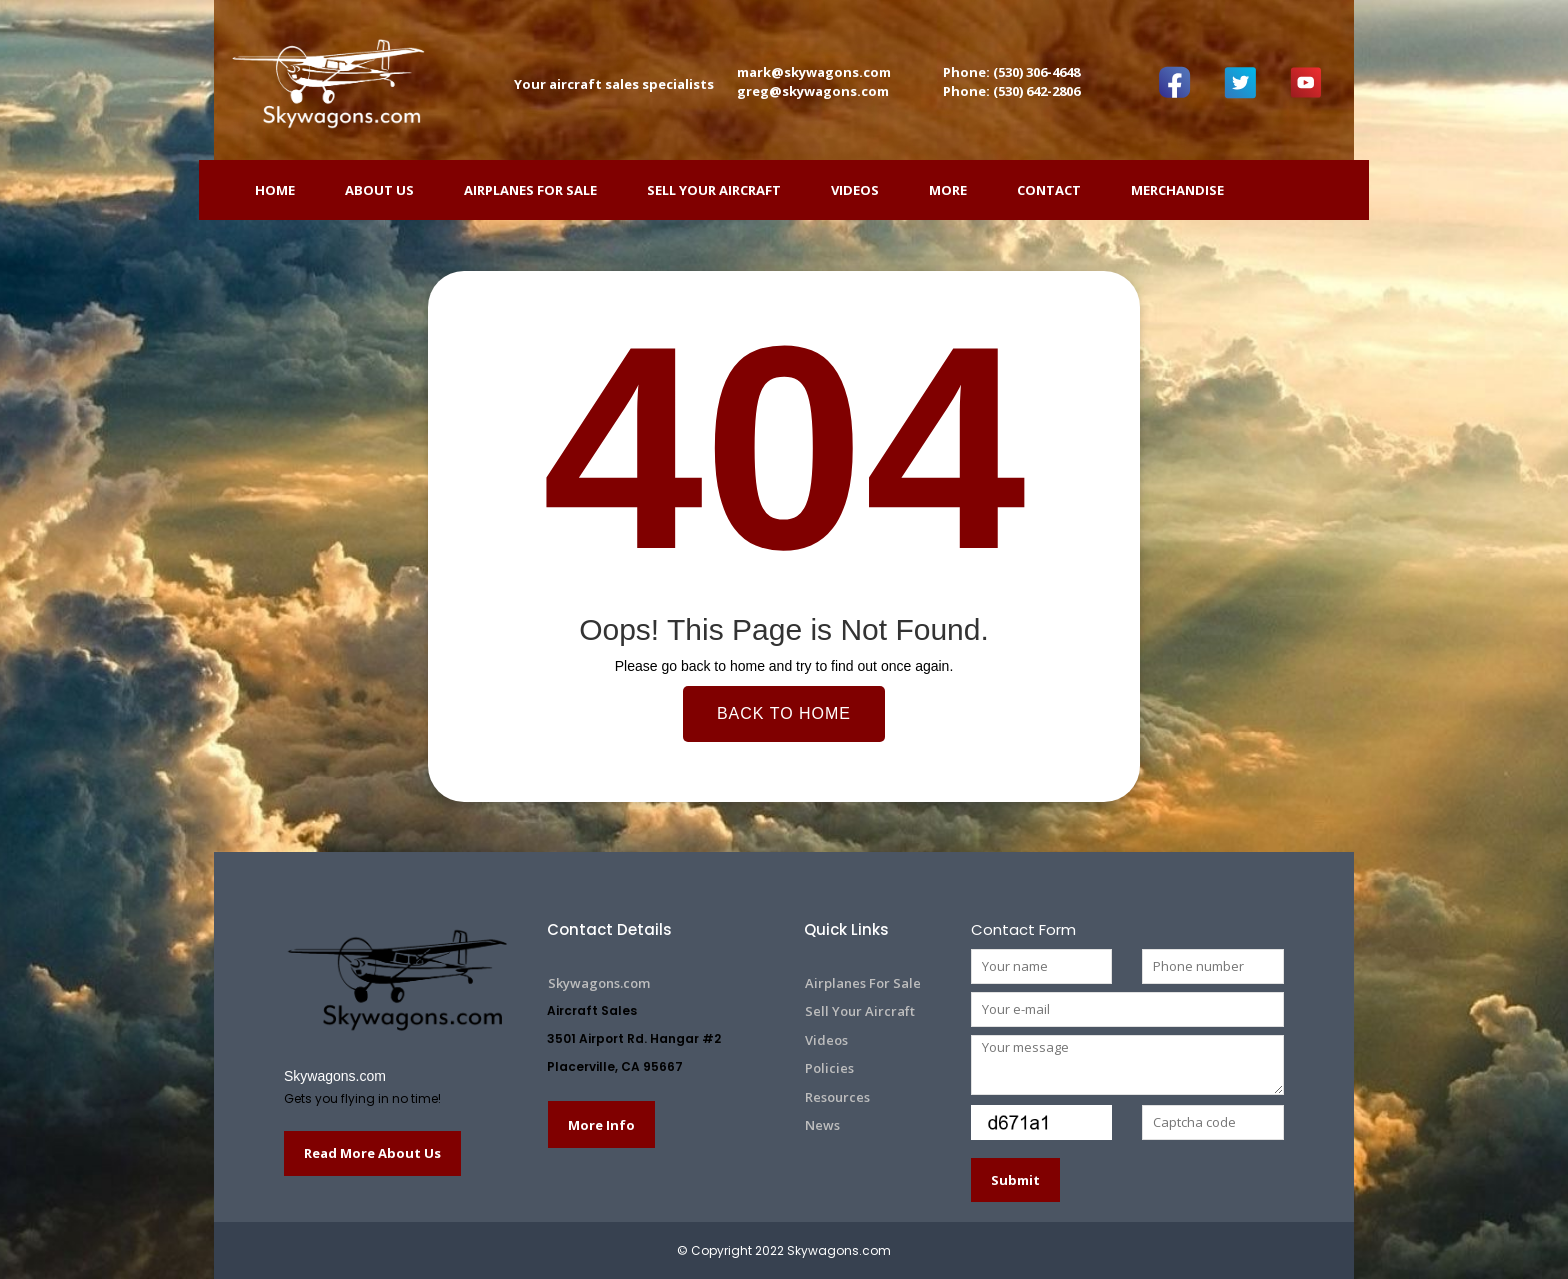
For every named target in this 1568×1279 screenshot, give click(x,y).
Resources (837, 1097)
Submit (1015, 1180)
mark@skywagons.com (814, 72)
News (822, 1125)
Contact (1049, 190)
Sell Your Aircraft (714, 190)
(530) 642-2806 (1036, 91)
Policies (829, 1068)
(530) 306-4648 (1036, 72)
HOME (275, 190)
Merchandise (1177, 190)
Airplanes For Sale (530, 190)
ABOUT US (379, 190)
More (948, 190)
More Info (601, 1125)
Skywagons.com (335, 1076)
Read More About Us (372, 1153)
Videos (855, 190)
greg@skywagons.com (813, 91)
